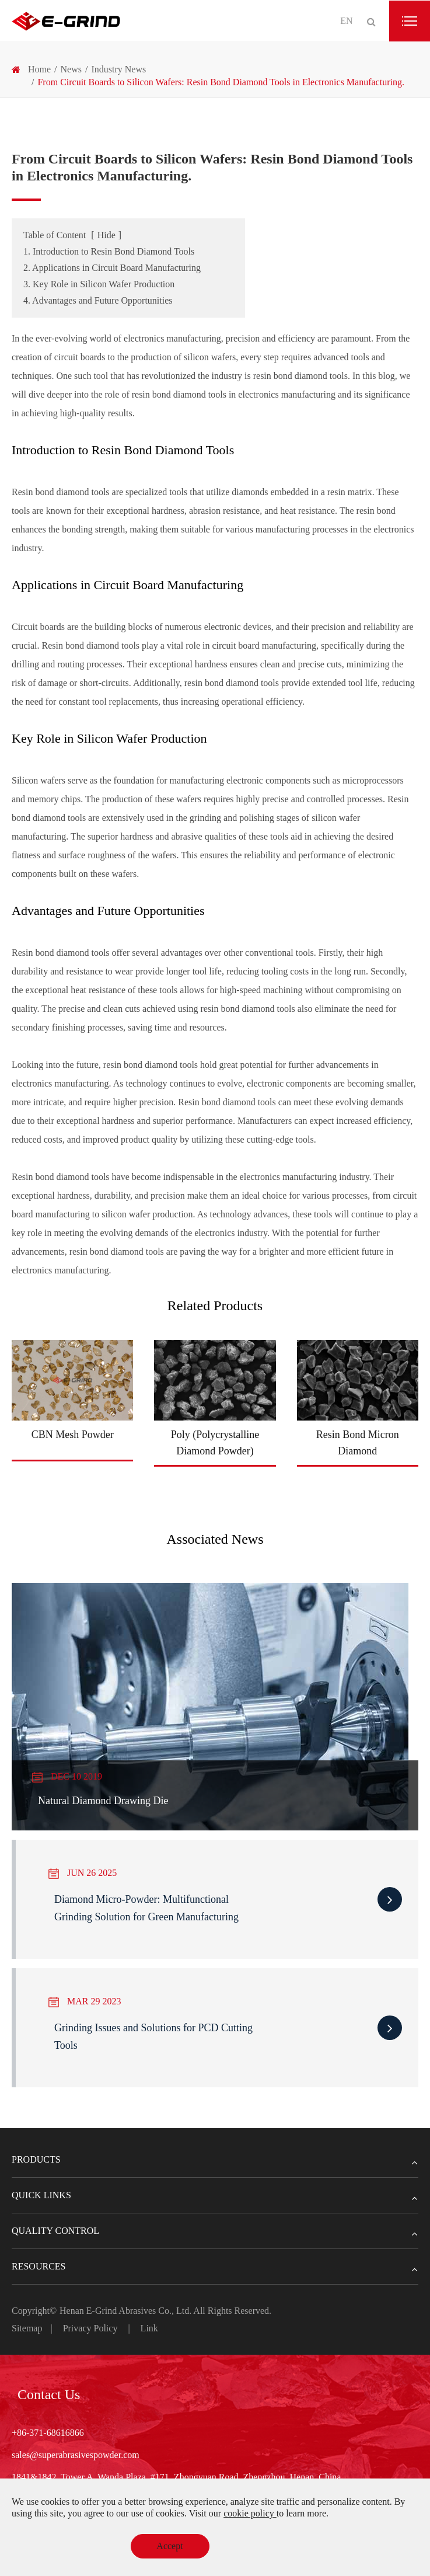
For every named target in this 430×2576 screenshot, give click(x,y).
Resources (215, 2266)
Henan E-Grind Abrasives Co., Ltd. (126, 2311)
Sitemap (27, 2328)
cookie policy (250, 2513)
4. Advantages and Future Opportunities (98, 300)
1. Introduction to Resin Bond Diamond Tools (108, 251)
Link (149, 2328)
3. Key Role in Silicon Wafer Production (98, 284)
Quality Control (215, 2231)
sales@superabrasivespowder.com (75, 2455)
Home (39, 69)
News (71, 69)
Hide (106, 235)
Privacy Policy (90, 2328)
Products (215, 2160)
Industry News (118, 69)
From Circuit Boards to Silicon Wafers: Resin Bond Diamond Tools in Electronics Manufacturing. (220, 82)
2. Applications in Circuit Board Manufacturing (112, 268)
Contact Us (49, 2394)
